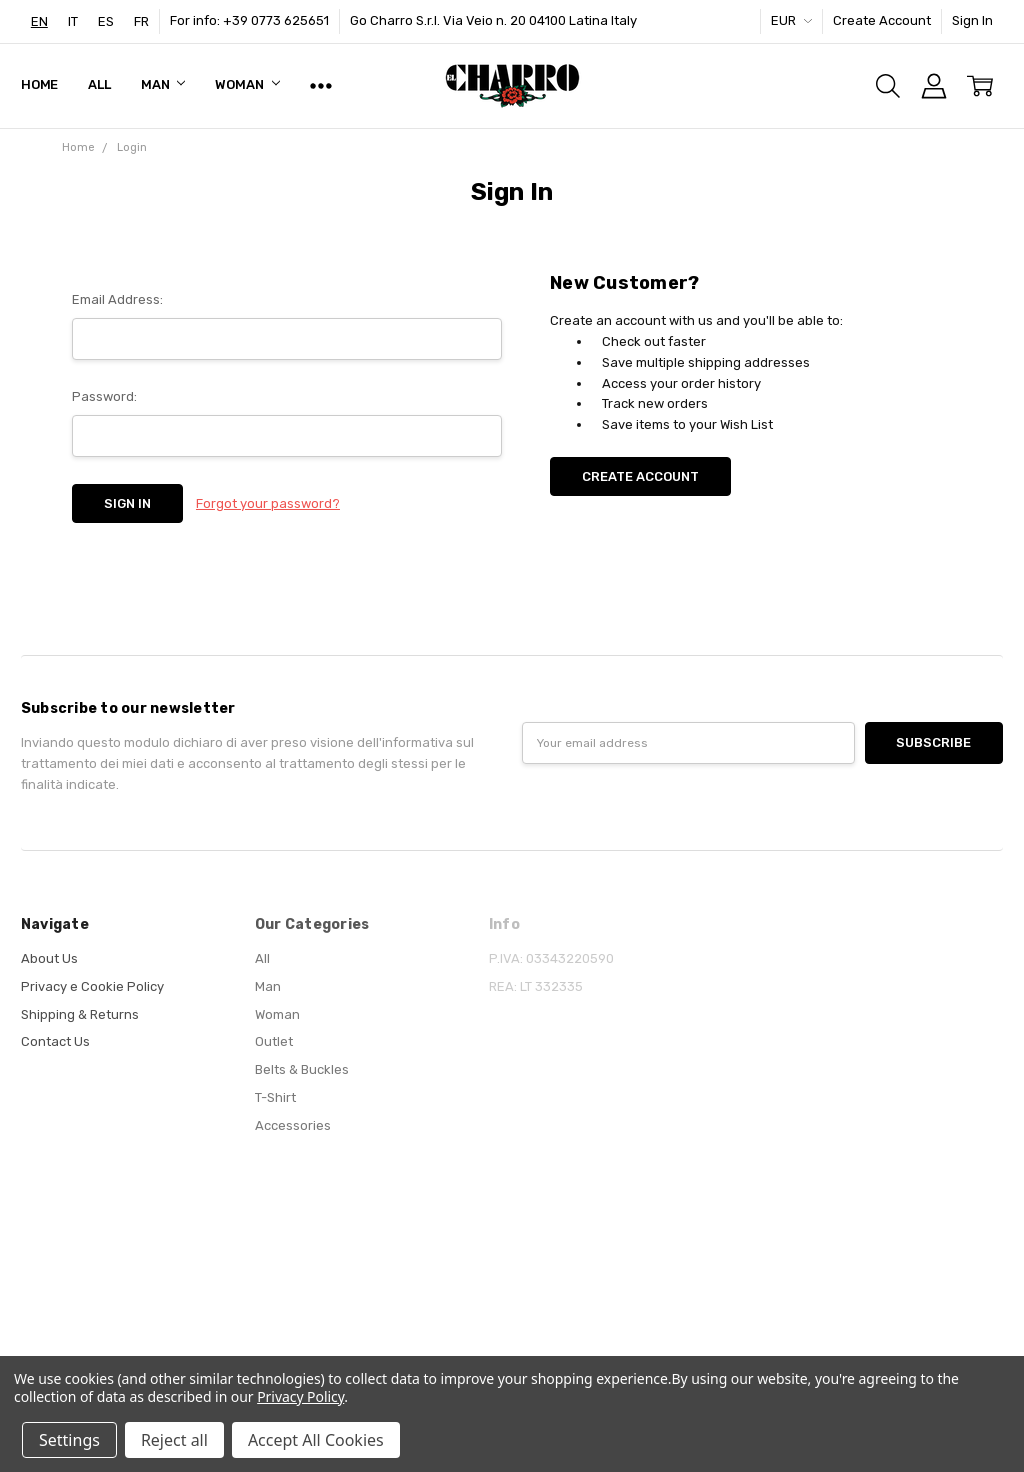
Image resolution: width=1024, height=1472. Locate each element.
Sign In (972, 20)
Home (39, 84)
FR (141, 21)
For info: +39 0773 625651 (249, 20)
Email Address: (117, 299)
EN (39, 21)
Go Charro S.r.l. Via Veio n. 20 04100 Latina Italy (493, 20)
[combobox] (39, 21)
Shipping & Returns (80, 1014)
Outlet (274, 1041)
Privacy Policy (300, 1396)
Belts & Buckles (302, 1069)
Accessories (293, 1125)
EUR (791, 20)
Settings (69, 1440)
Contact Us (55, 1041)
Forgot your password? (268, 503)
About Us (49, 958)
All (99, 84)
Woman (247, 84)
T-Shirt (275, 1097)
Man (163, 84)
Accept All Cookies (316, 1440)
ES (106, 21)
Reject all (174, 1440)
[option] (73, 21)
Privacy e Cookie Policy (92, 986)
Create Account (882, 20)
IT (73, 21)
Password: (104, 396)
